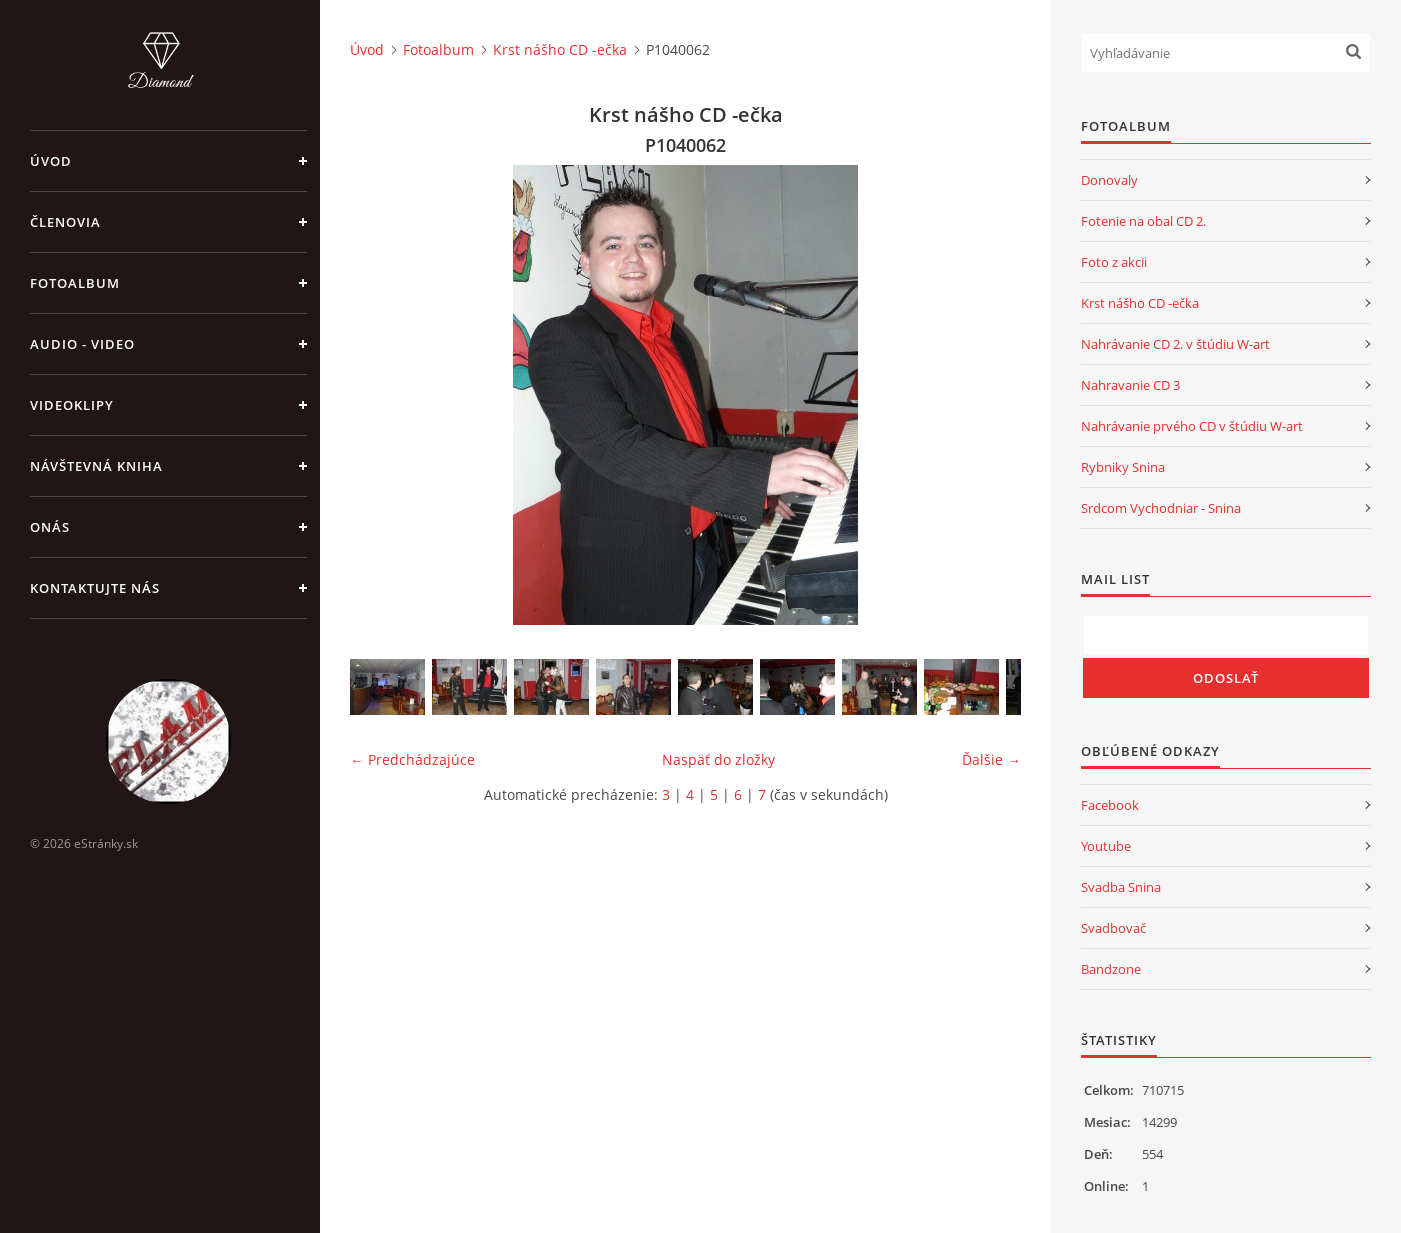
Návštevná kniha (96, 466)
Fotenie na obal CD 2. (1143, 221)
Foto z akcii (1114, 262)
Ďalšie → (991, 759)
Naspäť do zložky (718, 759)
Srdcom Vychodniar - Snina (1161, 508)
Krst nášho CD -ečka (560, 49)
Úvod (51, 161)
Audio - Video (82, 344)
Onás (50, 527)
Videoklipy (72, 405)
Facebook (1110, 805)
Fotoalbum (75, 283)
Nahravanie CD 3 (1130, 385)
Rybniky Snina (1123, 467)
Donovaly (1109, 180)
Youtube (1106, 846)
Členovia (65, 222)
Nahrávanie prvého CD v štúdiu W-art (1192, 426)
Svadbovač (1113, 928)
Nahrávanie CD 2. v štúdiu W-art (1175, 344)
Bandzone (1111, 969)
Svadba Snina (1121, 887)
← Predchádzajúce (412, 759)
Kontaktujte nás (95, 588)
